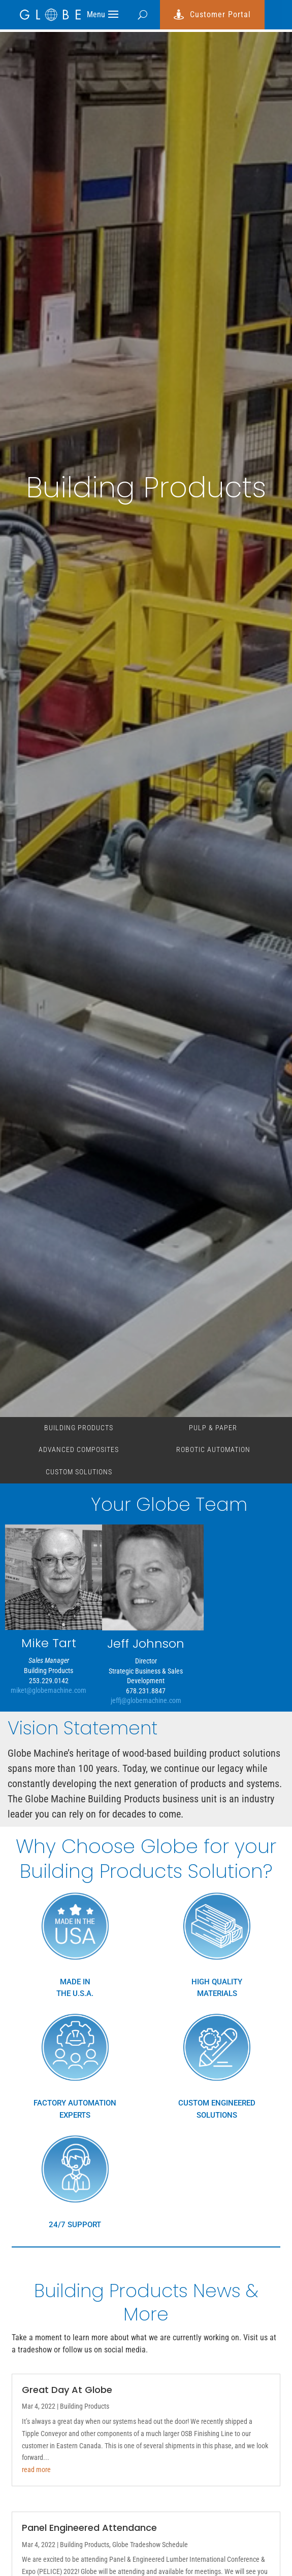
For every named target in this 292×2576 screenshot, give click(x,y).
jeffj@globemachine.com (146, 1700)
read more (36, 2469)
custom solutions (79, 1472)
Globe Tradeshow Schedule (150, 2545)
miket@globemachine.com (48, 1690)
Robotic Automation (213, 1449)
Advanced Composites (79, 1449)
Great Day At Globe (67, 2389)
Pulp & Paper (213, 1428)
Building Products (78, 1428)
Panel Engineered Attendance (89, 2527)
